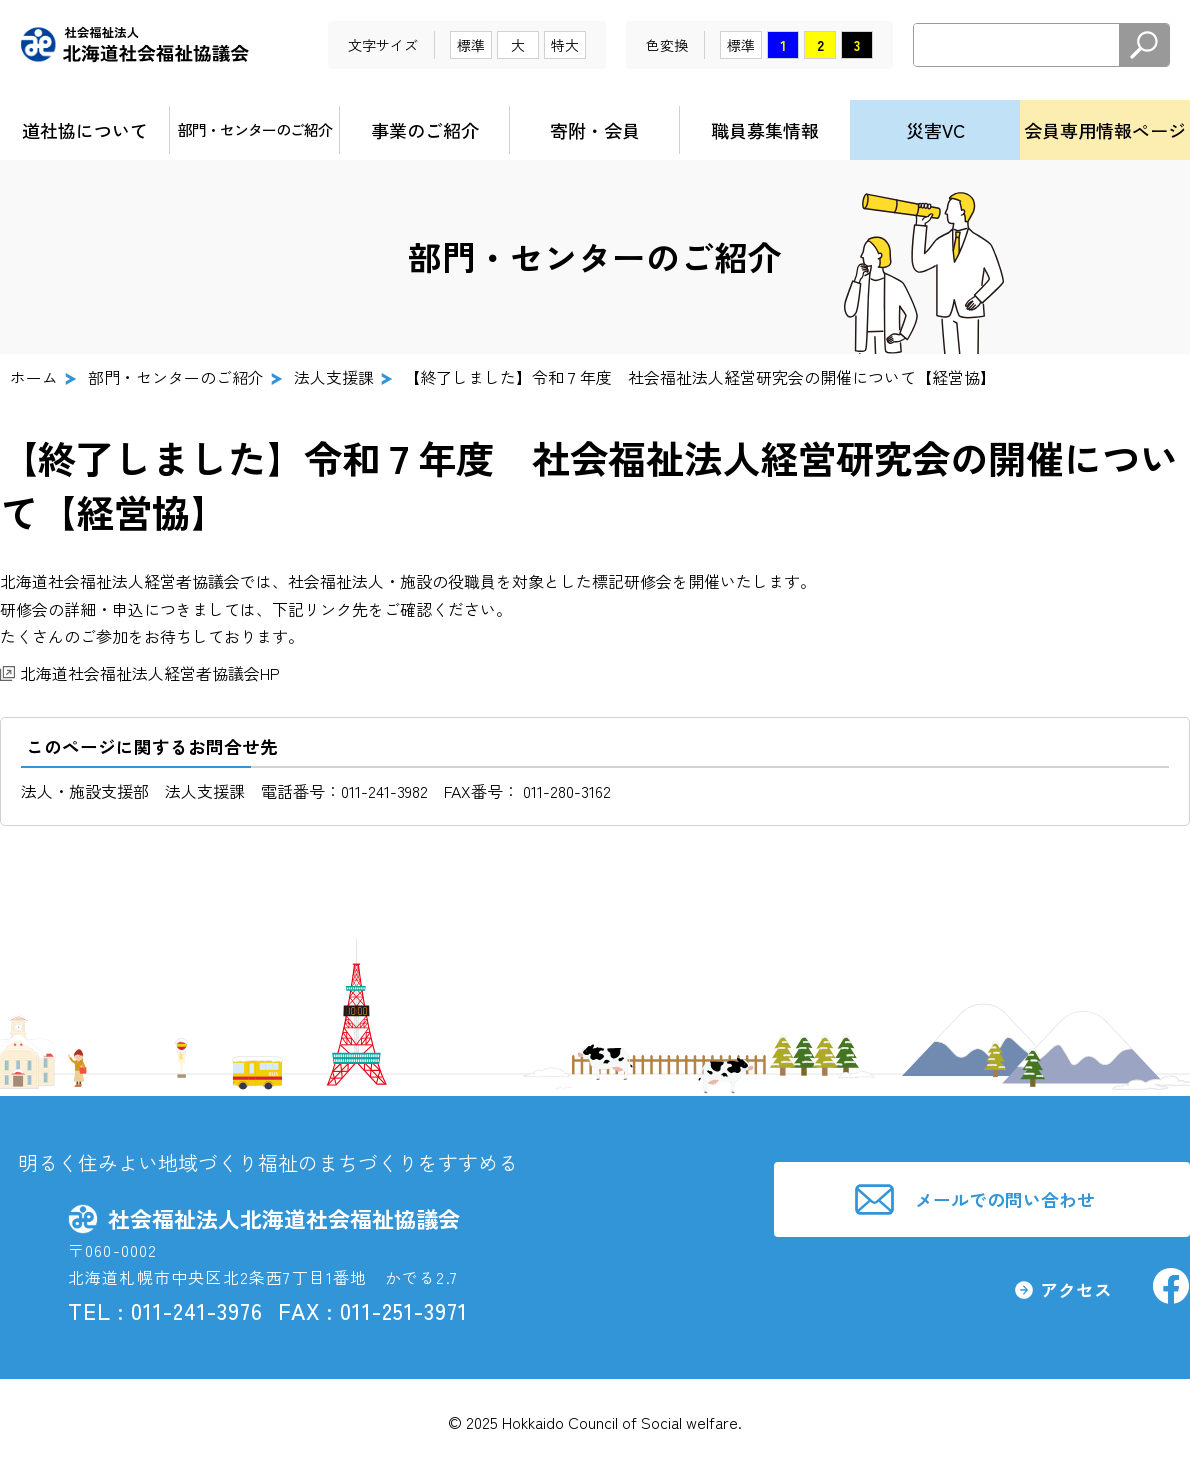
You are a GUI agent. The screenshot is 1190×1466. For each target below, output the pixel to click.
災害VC (935, 130)
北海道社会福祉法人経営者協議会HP (150, 673)
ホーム (34, 377)
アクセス (1074, 1291)
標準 (471, 45)
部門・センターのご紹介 (255, 129)
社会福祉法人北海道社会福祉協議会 (135, 45)
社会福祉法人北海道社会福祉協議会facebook (1170, 1288)
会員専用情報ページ (1105, 130)
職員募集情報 (765, 130)
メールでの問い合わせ (1007, 1199)
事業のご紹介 (425, 130)
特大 (565, 45)
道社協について (85, 130)
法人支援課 (334, 377)
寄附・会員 (595, 130)
